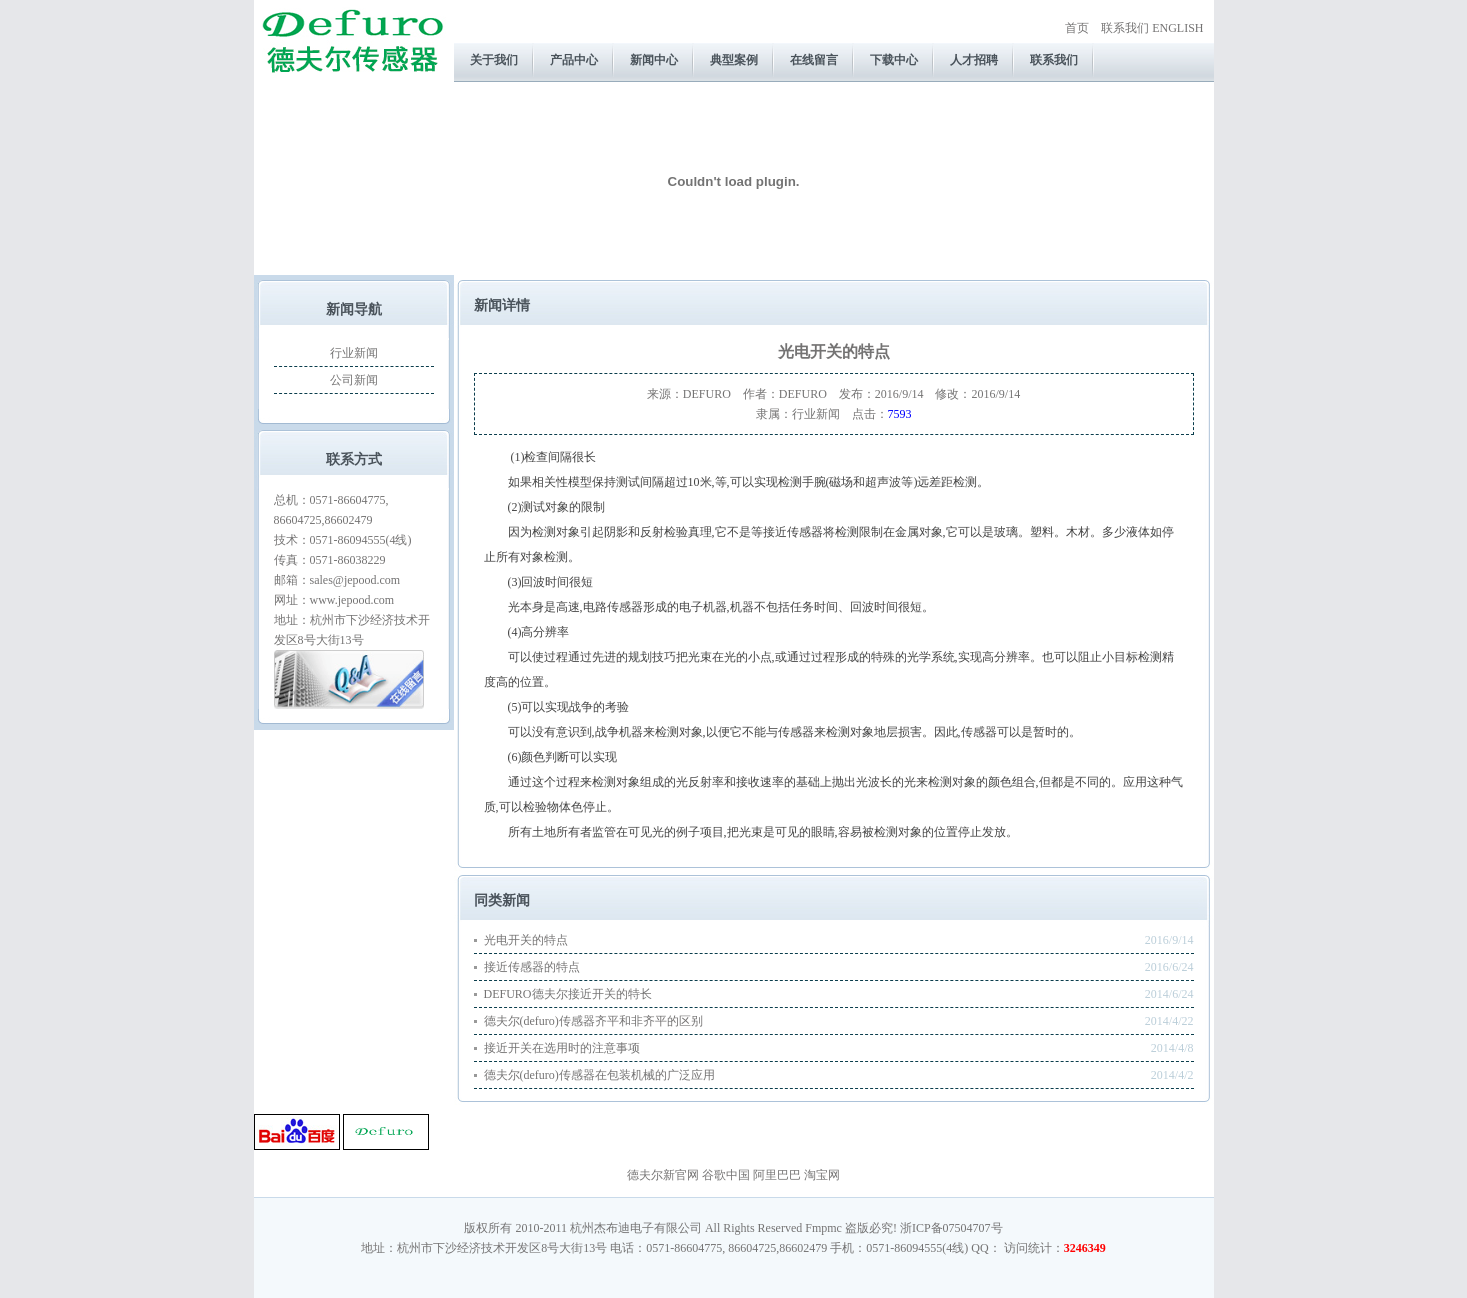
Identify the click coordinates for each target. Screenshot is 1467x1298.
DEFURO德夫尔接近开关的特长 (568, 994)
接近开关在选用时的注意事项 (562, 1048)
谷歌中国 (726, 1175)
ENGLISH (1177, 28)
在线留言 (814, 60)
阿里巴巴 (777, 1175)
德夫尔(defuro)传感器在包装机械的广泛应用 (599, 1075)
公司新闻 (354, 380)
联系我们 (1125, 28)
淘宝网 (822, 1175)
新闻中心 (654, 60)
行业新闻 (354, 353)
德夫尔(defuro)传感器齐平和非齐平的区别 (593, 1021)
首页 (1077, 28)
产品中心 (574, 60)
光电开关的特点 (526, 940)
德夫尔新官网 (663, 1175)
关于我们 (494, 60)
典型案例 (734, 60)
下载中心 (894, 60)
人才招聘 (974, 60)
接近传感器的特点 (532, 967)
